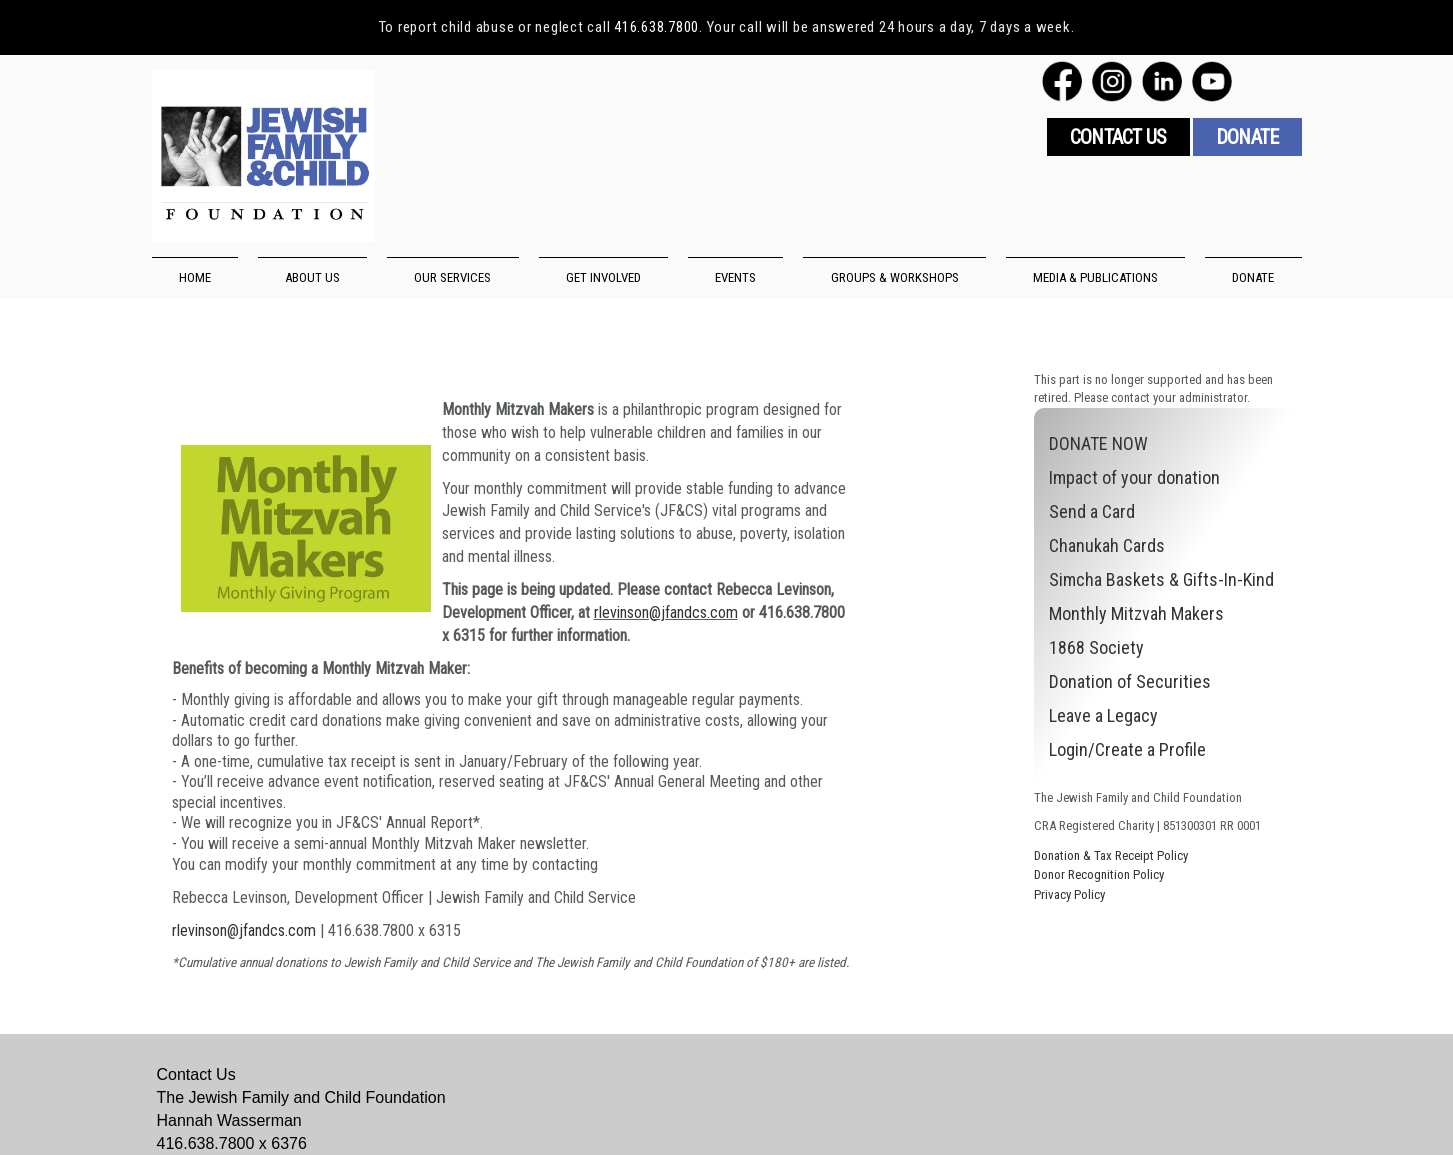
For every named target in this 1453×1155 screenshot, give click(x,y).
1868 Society (1096, 647)
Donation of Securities (1130, 681)
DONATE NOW (1098, 443)
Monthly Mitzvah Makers (1136, 613)
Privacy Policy (1069, 894)
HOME (195, 277)
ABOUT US (312, 277)
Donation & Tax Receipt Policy (1111, 855)
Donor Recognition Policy (1099, 874)
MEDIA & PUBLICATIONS (1095, 277)
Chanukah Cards (1107, 545)
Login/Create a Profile (1127, 749)
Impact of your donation (1134, 477)
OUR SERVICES (452, 277)
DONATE (1253, 277)
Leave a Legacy (1103, 715)
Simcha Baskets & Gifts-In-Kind (1161, 579)
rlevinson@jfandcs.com (666, 612)
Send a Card (1092, 511)
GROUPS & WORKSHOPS (895, 277)
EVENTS (735, 277)
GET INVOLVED (603, 277)
